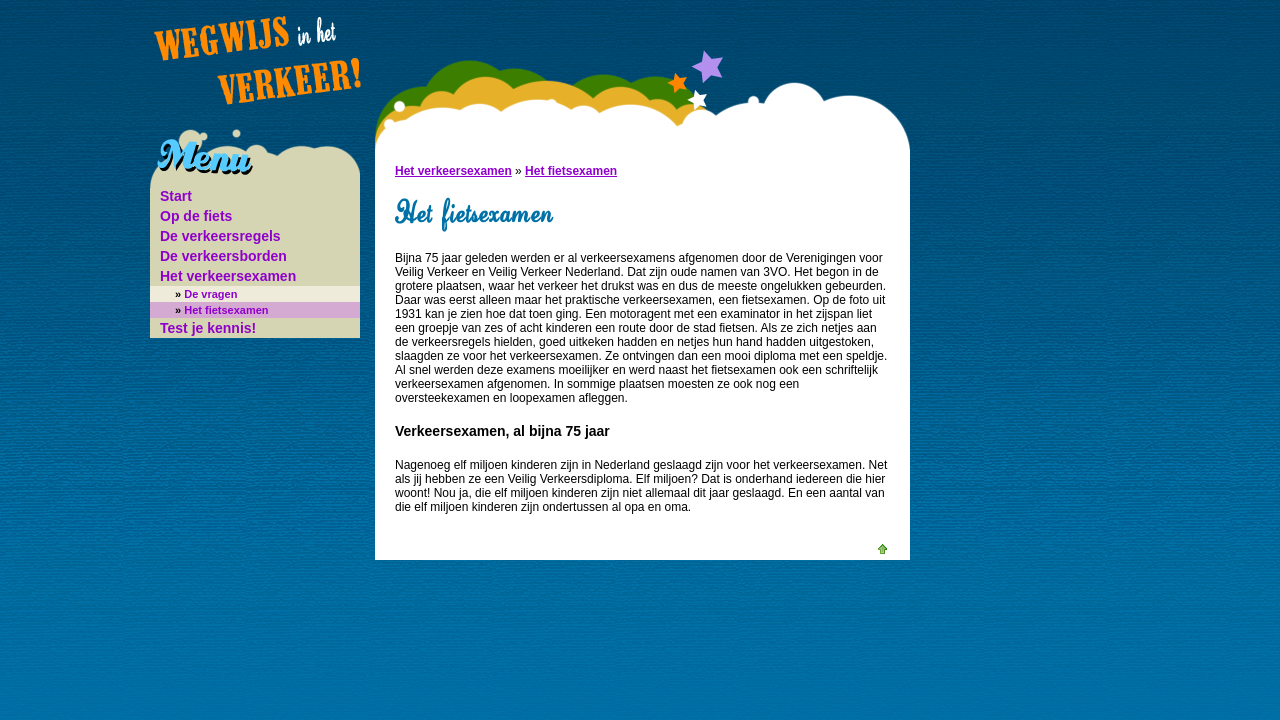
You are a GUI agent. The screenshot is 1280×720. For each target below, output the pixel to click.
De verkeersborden (223, 256)
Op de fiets (196, 216)
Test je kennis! (208, 328)
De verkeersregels (220, 236)
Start (176, 196)
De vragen (206, 294)
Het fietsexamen (222, 310)
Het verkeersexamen (228, 276)
